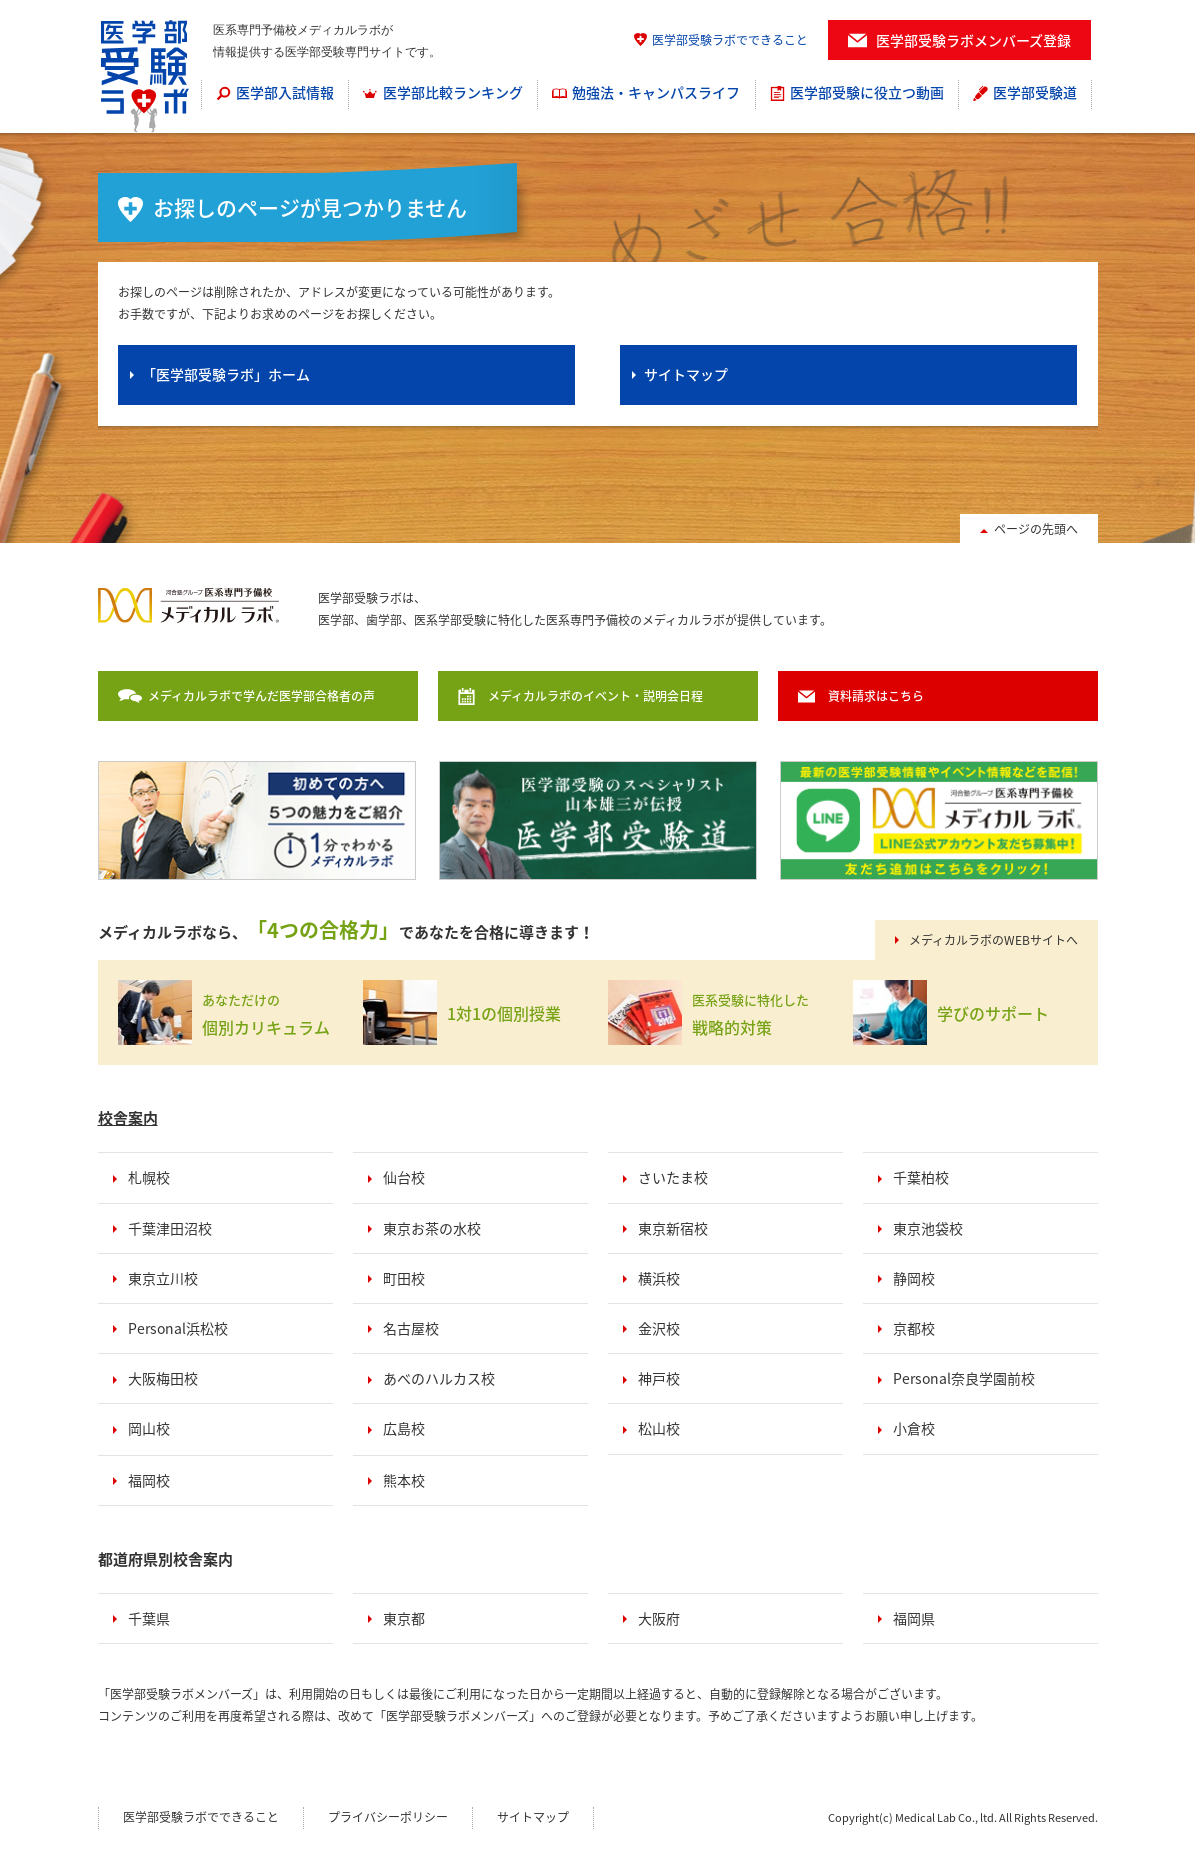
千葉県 (149, 1618)
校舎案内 (128, 1118)
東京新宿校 (673, 1228)
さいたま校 (673, 1177)
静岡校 (914, 1278)
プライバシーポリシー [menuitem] (388, 1817)
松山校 (659, 1428)
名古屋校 (411, 1328)
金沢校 (659, 1328)
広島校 (404, 1428)
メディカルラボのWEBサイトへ (993, 940)
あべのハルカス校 (439, 1378)
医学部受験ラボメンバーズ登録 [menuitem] (973, 40)
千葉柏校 (921, 1177)
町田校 (404, 1278)
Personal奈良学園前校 (964, 1378)
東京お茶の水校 (432, 1228)
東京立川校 (163, 1278)
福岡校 (149, 1480)
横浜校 (659, 1278)
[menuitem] (275, 94)
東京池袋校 (928, 1228)
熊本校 (404, 1480)
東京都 (404, 1618)
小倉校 (914, 1428)
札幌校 (149, 1177)
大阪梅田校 (163, 1378)
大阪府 (659, 1618)
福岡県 (914, 1618)
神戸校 (659, 1378)
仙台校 (404, 1177)
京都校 (914, 1328)
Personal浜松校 (178, 1328)
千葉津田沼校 (170, 1228)
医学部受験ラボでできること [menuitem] (730, 40)
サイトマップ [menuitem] (533, 1817)
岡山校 (149, 1428)
